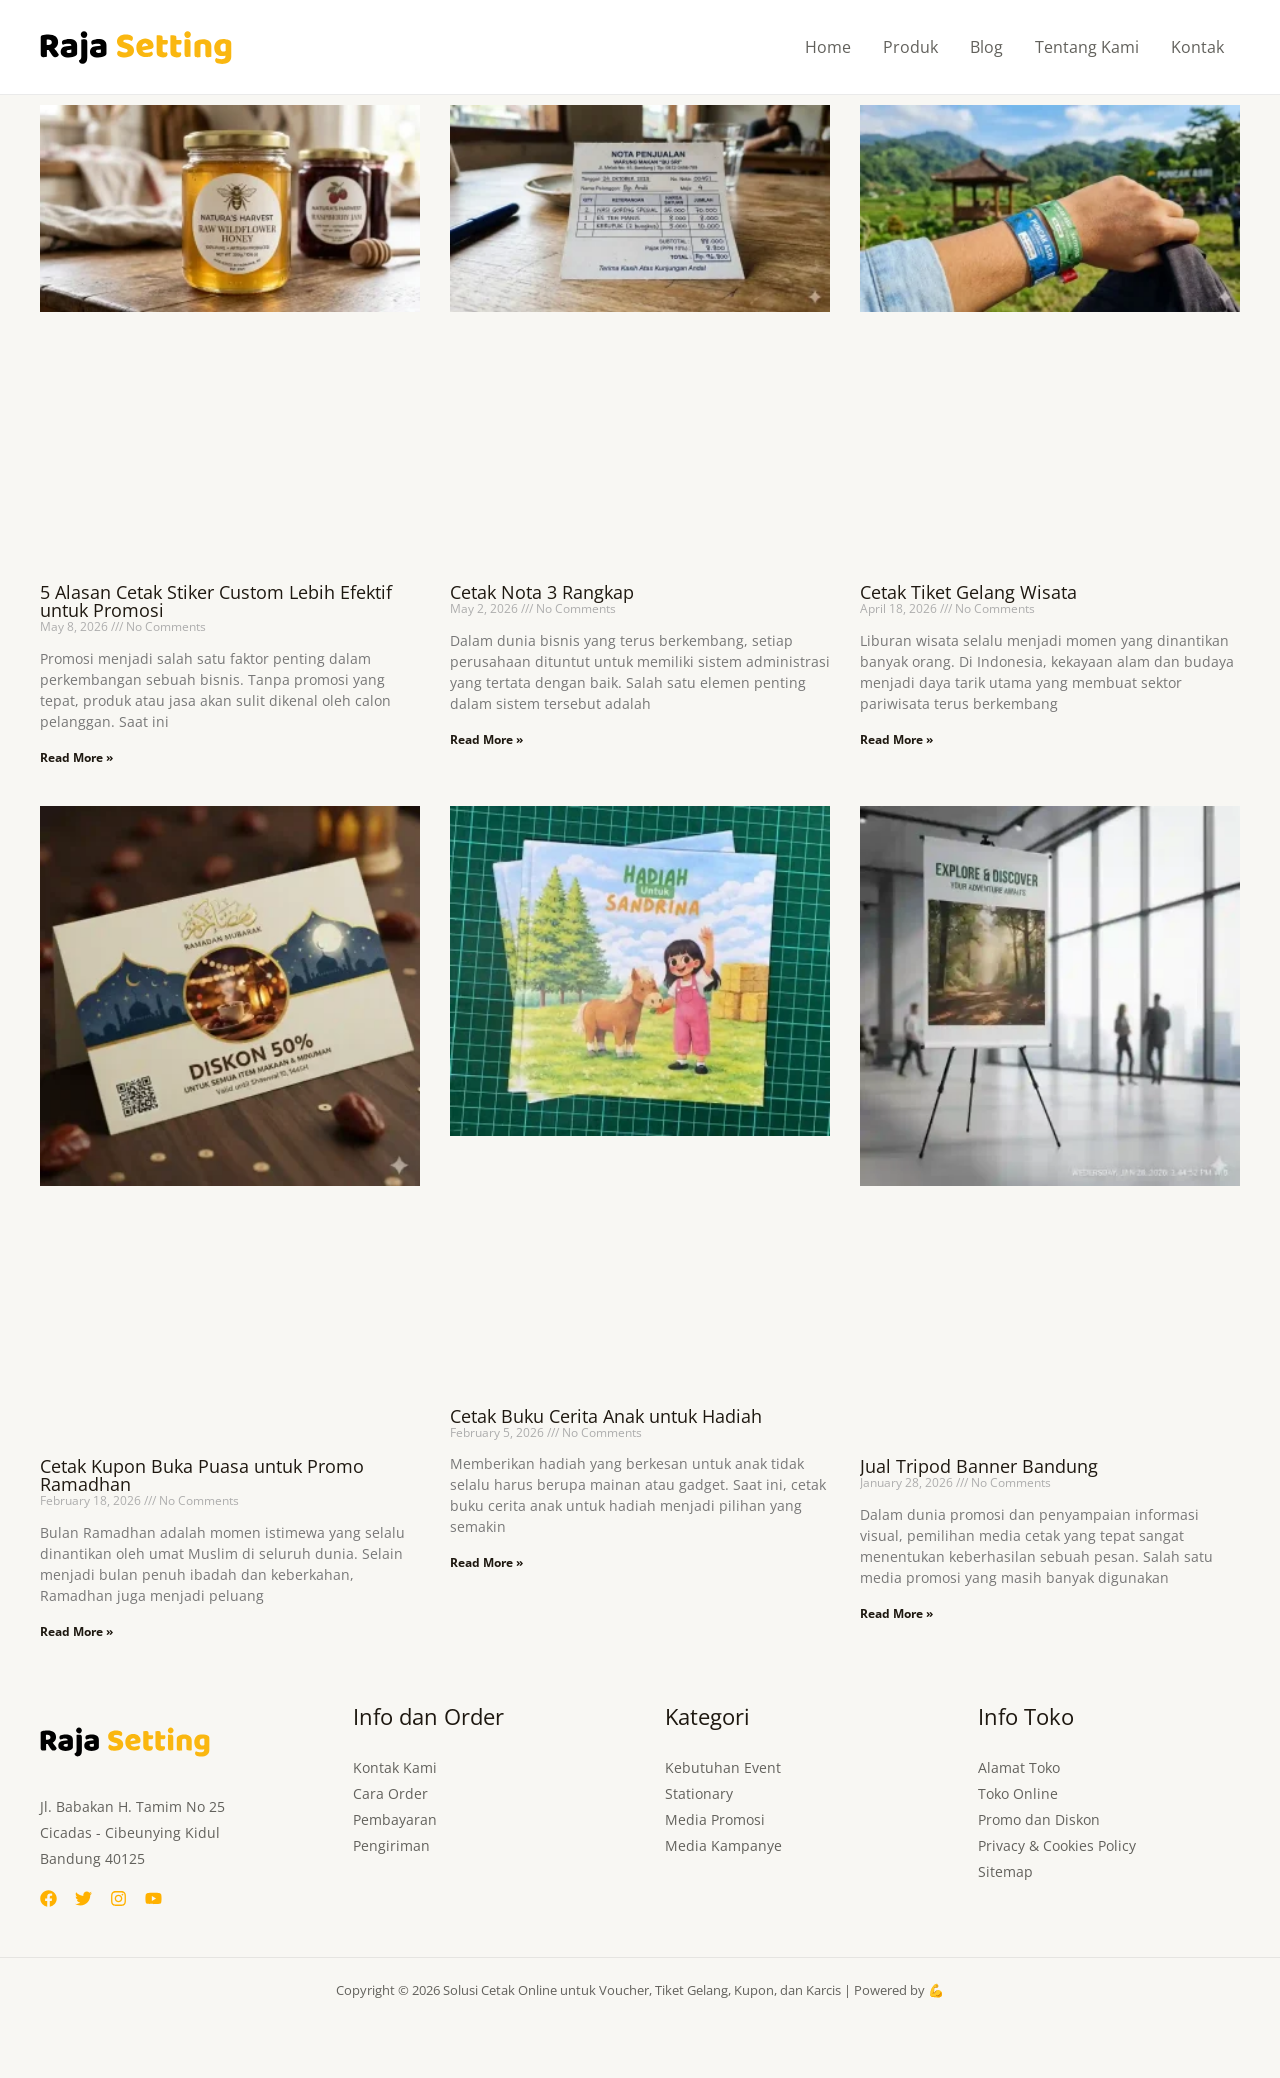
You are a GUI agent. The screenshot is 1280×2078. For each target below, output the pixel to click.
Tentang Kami (1087, 47)
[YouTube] (153, 1898)
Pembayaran (395, 1819)
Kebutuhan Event (723, 1767)
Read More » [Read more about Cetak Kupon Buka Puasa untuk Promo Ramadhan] (76, 1631)
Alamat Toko (1019, 1767)
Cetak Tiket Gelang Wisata (968, 592)
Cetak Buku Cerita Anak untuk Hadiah (606, 1416)
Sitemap (1005, 1871)
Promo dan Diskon (1039, 1819)
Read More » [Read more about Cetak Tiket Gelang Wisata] (896, 739)
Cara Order (390, 1793)
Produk (910, 47)
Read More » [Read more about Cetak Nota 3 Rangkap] (486, 739)
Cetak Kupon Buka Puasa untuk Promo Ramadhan (202, 1475)
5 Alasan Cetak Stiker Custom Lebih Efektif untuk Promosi (216, 601)
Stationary (699, 1793)
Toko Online (1018, 1793)
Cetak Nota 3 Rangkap (542, 592)
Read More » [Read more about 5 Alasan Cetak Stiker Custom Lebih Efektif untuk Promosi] (76, 757)
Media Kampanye (723, 1845)
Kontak (1197, 47)
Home (828, 47)
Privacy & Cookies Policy (1057, 1845)
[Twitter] (83, 1898)
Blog (986, 47)
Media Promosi (715, 1819)
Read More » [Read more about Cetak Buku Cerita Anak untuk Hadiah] (486, 1562)
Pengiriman (391, 1845)
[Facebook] (48, 1898)
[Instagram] (118, 1898)
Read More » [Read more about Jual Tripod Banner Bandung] (896, 1613)
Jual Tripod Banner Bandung (979, 1466)
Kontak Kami (395, 1767)
